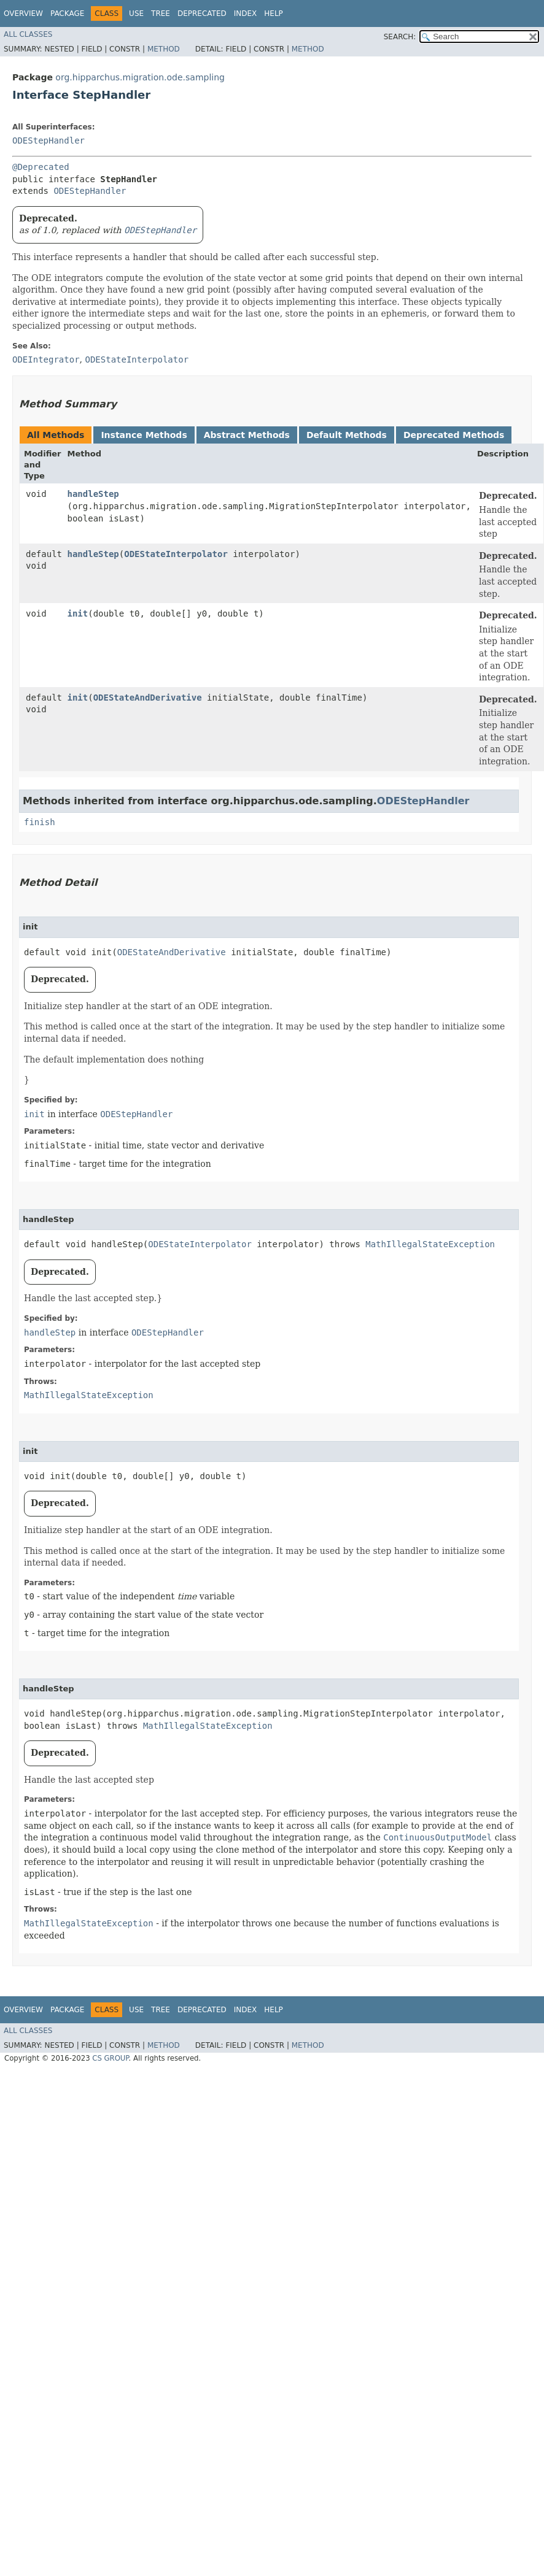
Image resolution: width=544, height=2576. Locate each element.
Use (136, 13)
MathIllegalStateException (430, 1244)
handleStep (93, 494)
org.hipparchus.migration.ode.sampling (140, 77)
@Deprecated (40, 167)
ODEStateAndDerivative (147, 697)
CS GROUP (110, 2058)
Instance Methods (144, 435)
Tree (160, 13)
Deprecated (202, 13)
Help (273, 13)
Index (245, 13)
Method (163, 49)
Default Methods (346, 435)
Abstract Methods (247, 435)
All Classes (28, 34)
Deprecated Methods (453, 435)
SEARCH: (400, 37)
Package (67, 13)
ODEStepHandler (48, 140)
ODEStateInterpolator (176, 554)
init (78, 613)
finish (39, 822)
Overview (23, 13)
